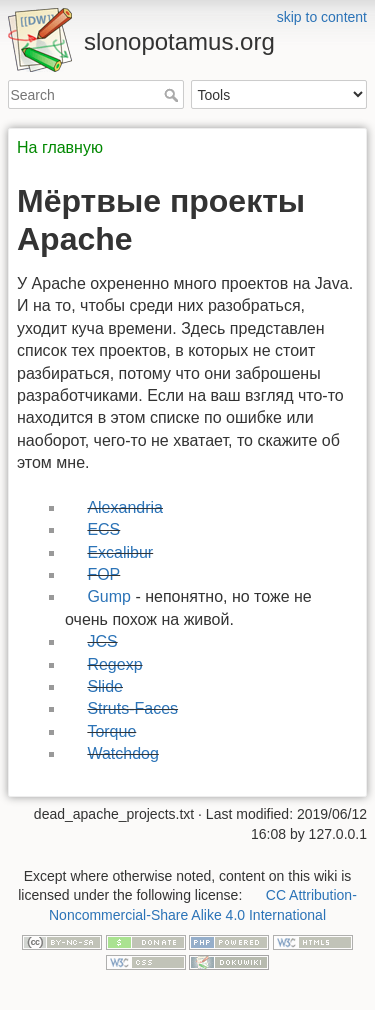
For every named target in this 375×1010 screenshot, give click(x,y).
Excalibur (120, 552)
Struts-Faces (132, 708)
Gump (109, 596)
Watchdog (122, 753)
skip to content (322, 17)
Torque (111, 731)
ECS (103, 529)
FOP (103, 574)
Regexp (114, 664)
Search (173, 95)
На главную (60, 147)
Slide (105, 686)
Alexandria (125, 507)
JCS (102, 641)
